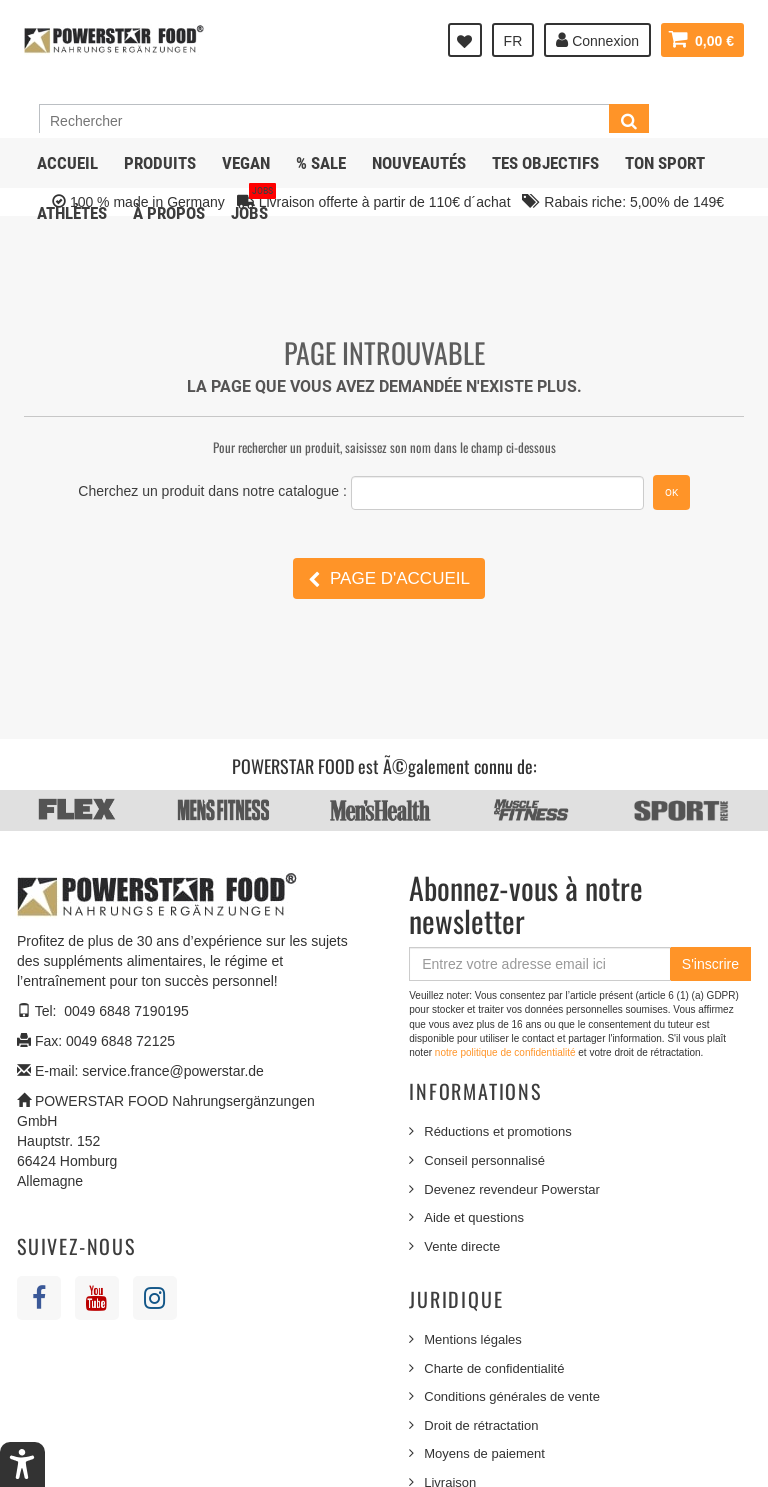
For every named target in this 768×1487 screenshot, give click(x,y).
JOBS (253, 205)
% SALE (321, 163)
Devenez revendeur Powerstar (512, 1189)
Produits (160, 163)
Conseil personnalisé (484, 1160)
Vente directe (462, 1246)
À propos (169, 213)
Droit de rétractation (481, 1425)
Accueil (67, 163)
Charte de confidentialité (494, 1368)
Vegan (246, 163)
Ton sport (665, 163)
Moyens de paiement (484, 1453)
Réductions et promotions (497, 1131)
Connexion (597, 40)
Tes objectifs (545, 163)
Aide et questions (474, 1217)
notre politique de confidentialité (506, 1052)
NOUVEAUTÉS (419, 163)
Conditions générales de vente (512, 1396)
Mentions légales (473, 1339)
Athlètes (72, 213)
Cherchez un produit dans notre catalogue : (212, 491)
